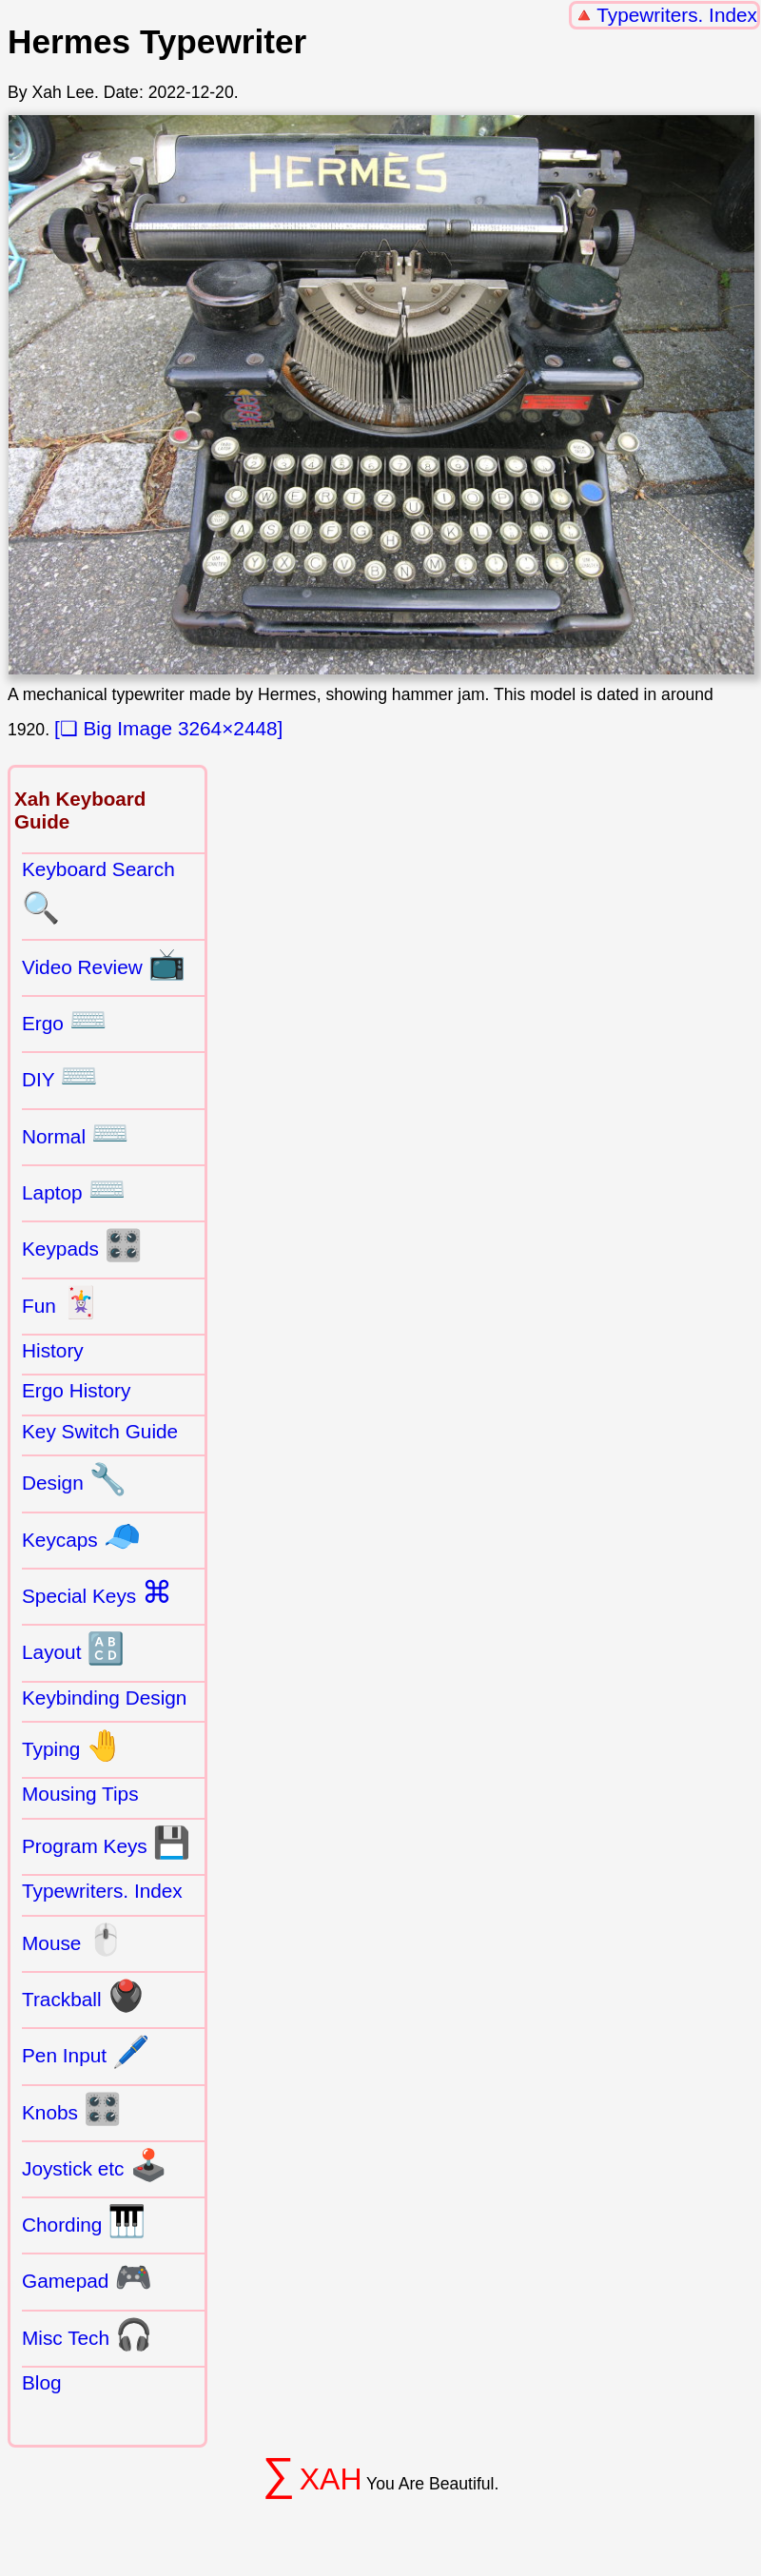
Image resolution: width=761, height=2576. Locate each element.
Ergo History (76, 1390)
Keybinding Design (104, 1697)
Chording (84, 2221)
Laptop (74, 1189)
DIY (60, 1076)
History (53, 1350)
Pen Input (86, 2052)
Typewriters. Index (676, 15)
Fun (60, 1302)
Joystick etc (94, 2165)
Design (74, 1479)
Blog (42, 2382)
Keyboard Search (98, 891)
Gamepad (87, 2277)
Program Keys (106, 1843)
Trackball (83, 1996)
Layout (73, 1648)
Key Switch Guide (100, 1431)
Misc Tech (87, 2334)
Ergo (64, 1020)
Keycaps (81, 1536)
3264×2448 (228, 728)
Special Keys (97, 1592)
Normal (75, 1133)
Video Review (103, 964)
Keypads (82, 1245)
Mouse (73, 1940)
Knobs (72, 2109)
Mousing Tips (80, 1794)
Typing (73, 1745)
